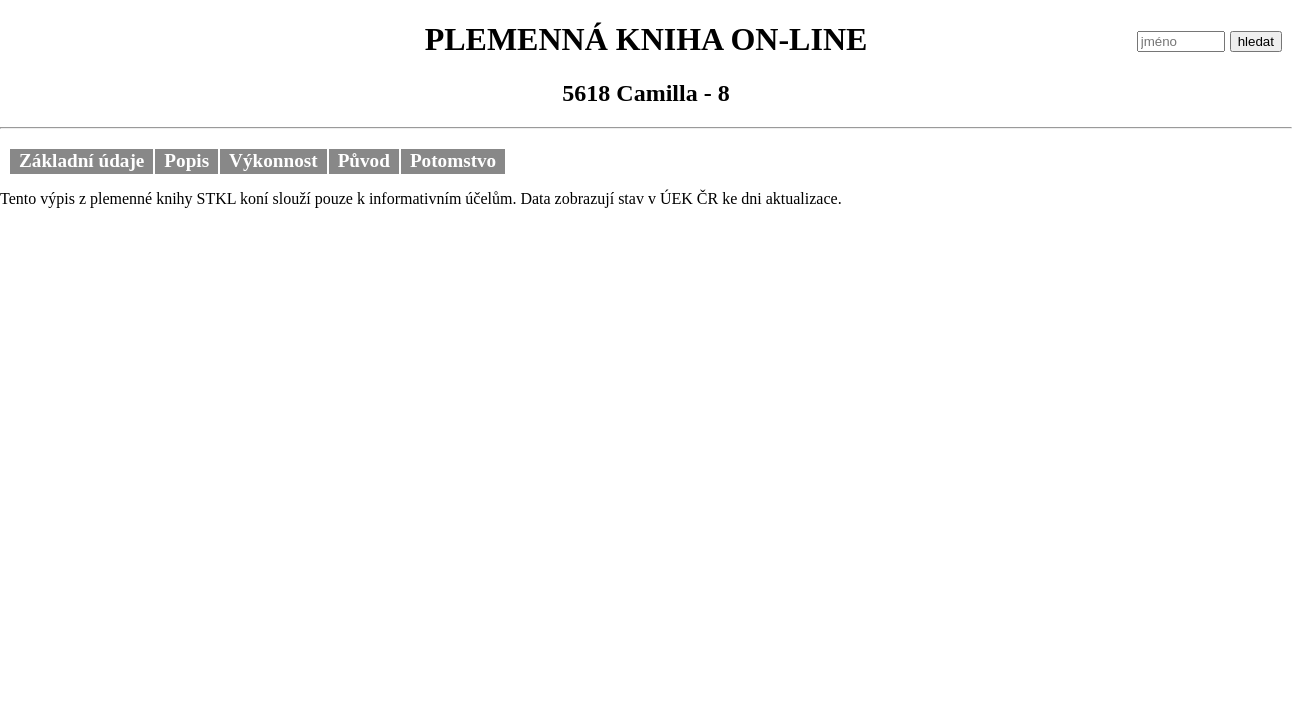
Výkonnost (273, 160)
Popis (186, 160)
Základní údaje (81, 160)
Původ (364, 160)
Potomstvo (453, 160)
